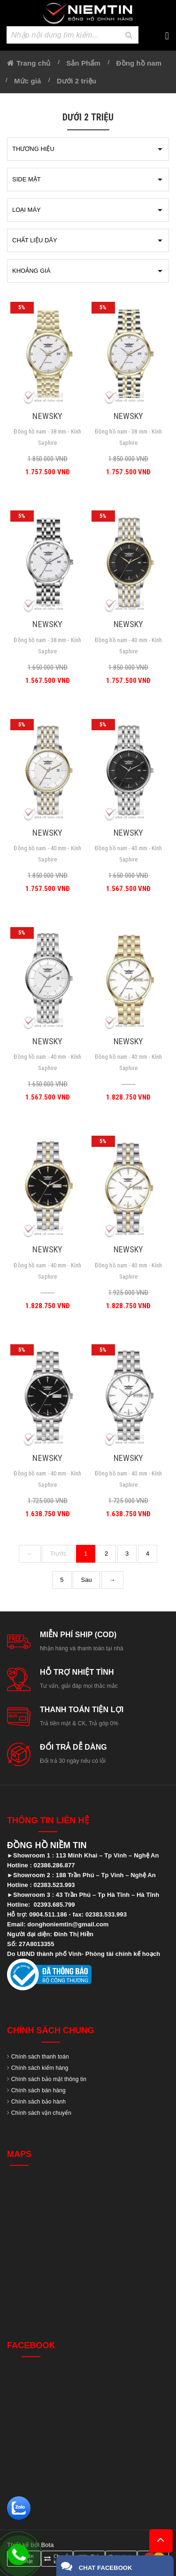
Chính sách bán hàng (38, 2090)
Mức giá (27, 81)
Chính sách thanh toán (40, 2056)
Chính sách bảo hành (38, 2101)
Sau (86, 1579)
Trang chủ (33, 63)
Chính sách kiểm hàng (40, 2068)
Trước (58, 1553)
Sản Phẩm (83, 63)
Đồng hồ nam (139, 63)
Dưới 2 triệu (76, 81)
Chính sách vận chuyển (41, 2113)
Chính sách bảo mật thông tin (48, 2079)
